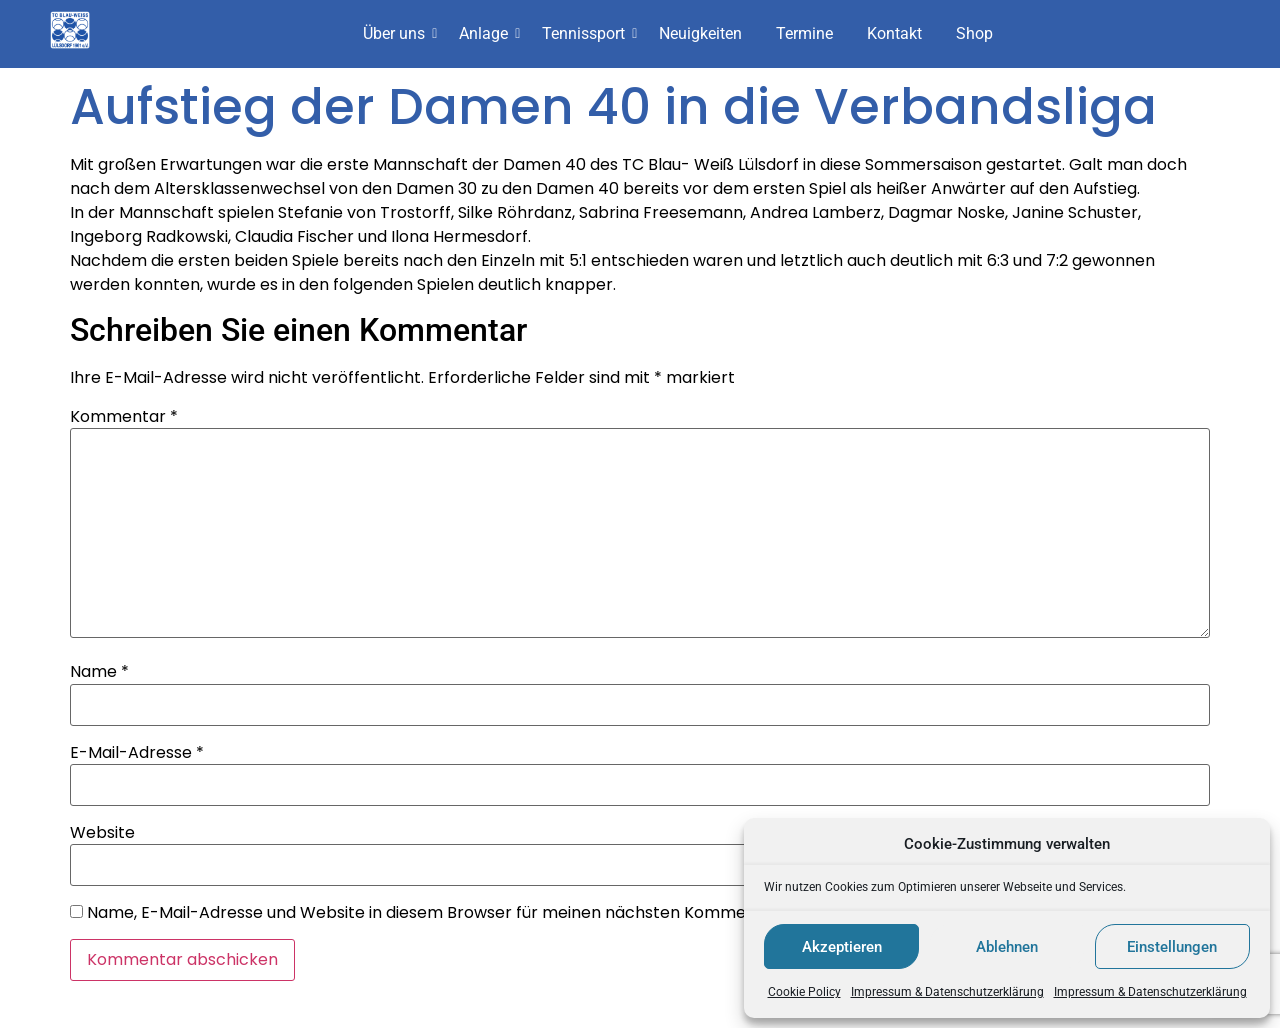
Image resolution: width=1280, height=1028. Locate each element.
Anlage (487, 33)
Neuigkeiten (700, 33)
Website (102, 833)
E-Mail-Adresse (137, 753)
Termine (804, 33)
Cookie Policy (804, 992)
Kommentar (124, 417)
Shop (974, 33)
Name (99, 672)
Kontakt (894, 33)
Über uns (397, 33)
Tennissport (587, 33)
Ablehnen (1007, 947)
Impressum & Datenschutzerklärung (947, 992)
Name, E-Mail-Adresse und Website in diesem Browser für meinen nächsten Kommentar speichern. (476, 913)
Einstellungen (1172, 947)
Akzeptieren (842, 947)
